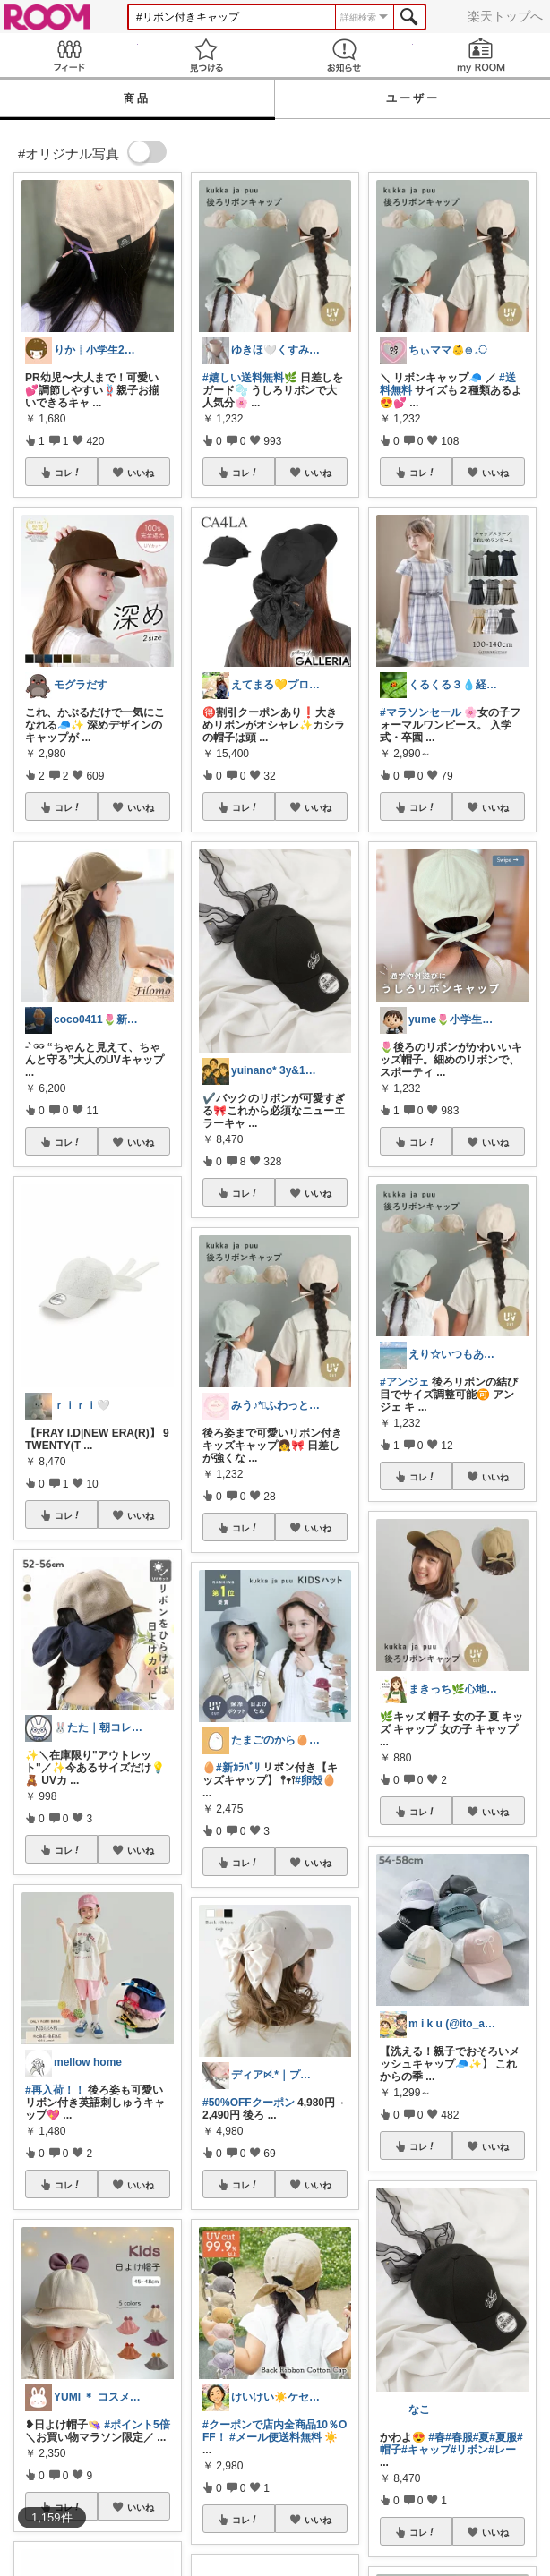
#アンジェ (404, 1382)
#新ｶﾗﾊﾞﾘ (238, 1767)
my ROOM (482, 55)
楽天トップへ (505, 16)
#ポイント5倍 (136, 2424)
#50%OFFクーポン (248, 2102)
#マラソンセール (420, 712)
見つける (207, 55)
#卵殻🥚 (315, 1780)
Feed (69, 55)
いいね (140, 472)
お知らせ (344, 55)
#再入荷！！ (55, 2090)
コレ (68, 472)
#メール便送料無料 (275, 2437)
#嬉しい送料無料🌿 (249, 377)
